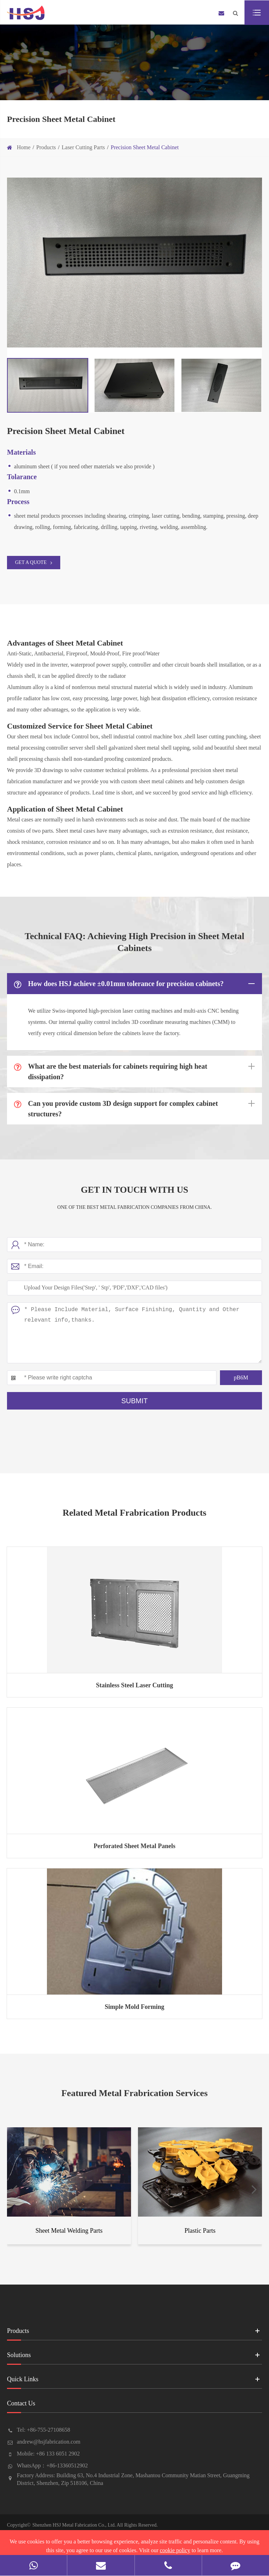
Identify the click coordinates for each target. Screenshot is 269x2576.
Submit (134, 1401)
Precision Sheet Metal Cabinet (145, 147)
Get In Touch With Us (134, 1190)
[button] (14, 2188)
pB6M (241, 1377)
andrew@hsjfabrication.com (48, 2442)
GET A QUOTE (33, 562)
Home (23, 147)
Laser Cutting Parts (83, 147)
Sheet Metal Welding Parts (69, 2230)
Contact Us (134, 2406)
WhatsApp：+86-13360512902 (52, 2465)
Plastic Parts (200, 2230)
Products (46, 147)
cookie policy (175, 2550)
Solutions (134, 2357)
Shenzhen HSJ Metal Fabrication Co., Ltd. (74, 2525)
